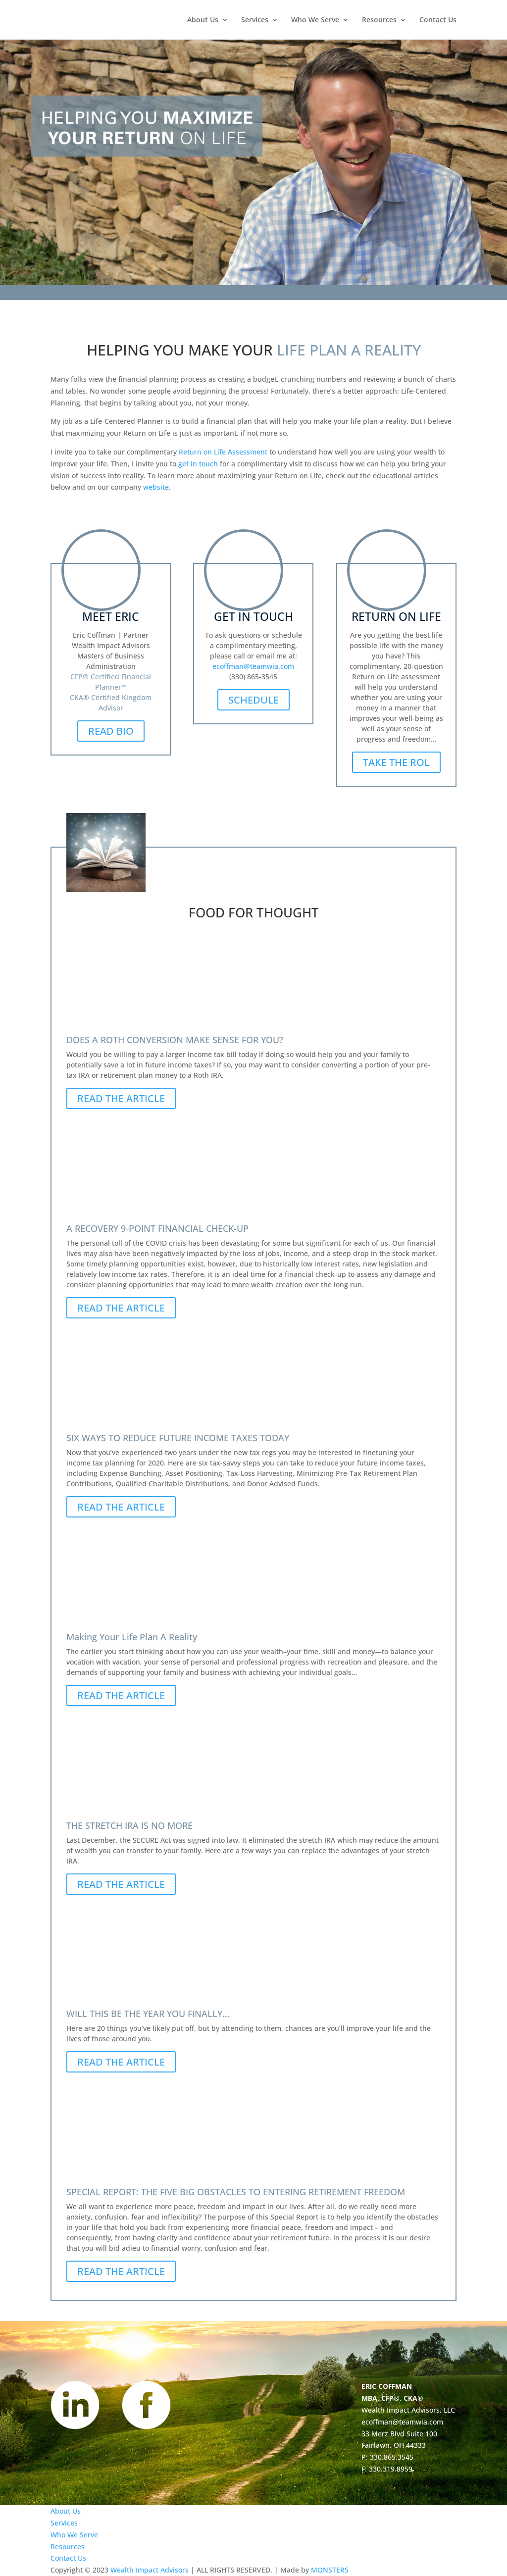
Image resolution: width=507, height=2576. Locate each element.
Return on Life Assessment (223, 451)
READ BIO (111, 731)
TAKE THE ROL (396, 762)
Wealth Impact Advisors (149, 2570)
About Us (202, 20)
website (156, 487)
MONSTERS (330, 2570)
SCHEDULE (253, 700)
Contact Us (437, 20)
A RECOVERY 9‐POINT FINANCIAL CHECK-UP (157, 1228)
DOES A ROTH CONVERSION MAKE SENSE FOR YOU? (174, 1040)
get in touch (198, 463)
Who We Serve (315, 20)
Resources (379, 20)
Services (254, 20)
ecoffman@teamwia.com (253, 666)
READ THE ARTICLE (121, 1098)
